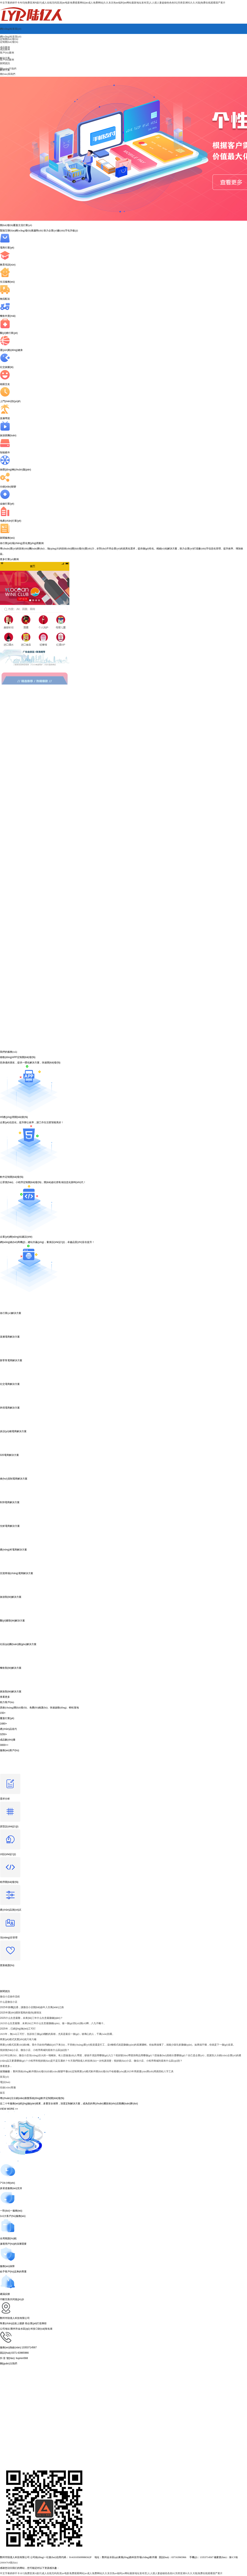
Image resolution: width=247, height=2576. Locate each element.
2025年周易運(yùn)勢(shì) (140, 2071)
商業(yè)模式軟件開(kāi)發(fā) (93, 2071)
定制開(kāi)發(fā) (9, 42)
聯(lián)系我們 (7, 74)
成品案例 (5, 47)
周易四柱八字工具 (164, 2071)
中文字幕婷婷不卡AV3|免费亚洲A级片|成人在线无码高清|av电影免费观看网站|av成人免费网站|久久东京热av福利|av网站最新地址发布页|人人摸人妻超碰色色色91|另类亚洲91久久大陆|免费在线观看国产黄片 (112, 2)
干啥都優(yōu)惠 (118, 2071)
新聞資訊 (5, 63)
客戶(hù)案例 (7, 52)
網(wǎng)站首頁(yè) (10, 28)
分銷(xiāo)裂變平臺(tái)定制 (62, 2071)
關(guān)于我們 (8, 68)
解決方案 (5, 58)
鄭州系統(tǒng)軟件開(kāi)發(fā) (30, 2071)
